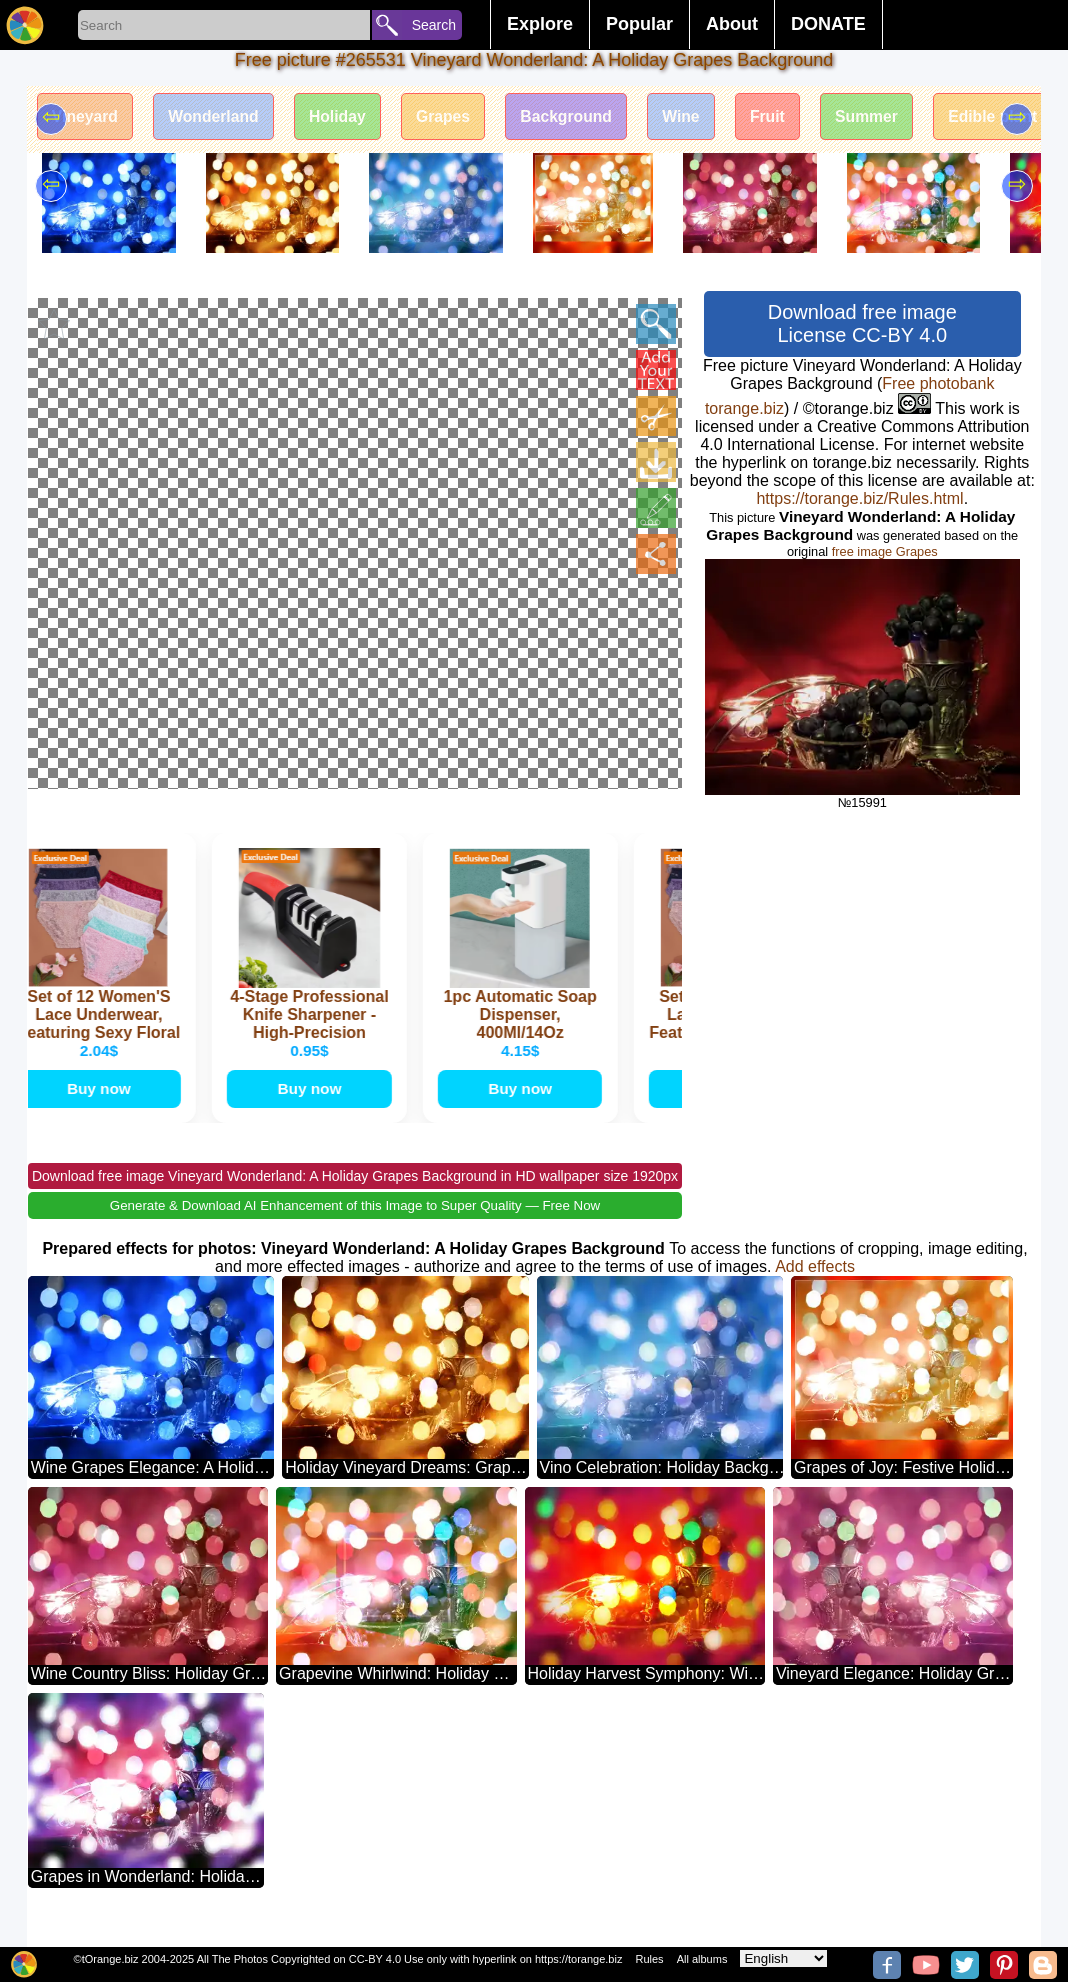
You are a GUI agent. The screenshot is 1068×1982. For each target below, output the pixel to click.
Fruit (787, 117)
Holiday (345, 117)
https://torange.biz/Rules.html (859, 498)
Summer (888, 117)
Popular (639, 24)
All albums (702, 1959)
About (732, 24)
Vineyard (86, 117)
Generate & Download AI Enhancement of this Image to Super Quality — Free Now (355, 1225)
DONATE (828, 24)
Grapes (453, 117)
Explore (540, 24)
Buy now (101, 1107)
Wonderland (218, 117)
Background (579, 117)
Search (434, 25)
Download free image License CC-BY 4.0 (862, 323)
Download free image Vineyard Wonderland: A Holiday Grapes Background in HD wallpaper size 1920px (355, 1196)
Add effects (815, 1286)
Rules (649, 1959)
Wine (697, 117)
